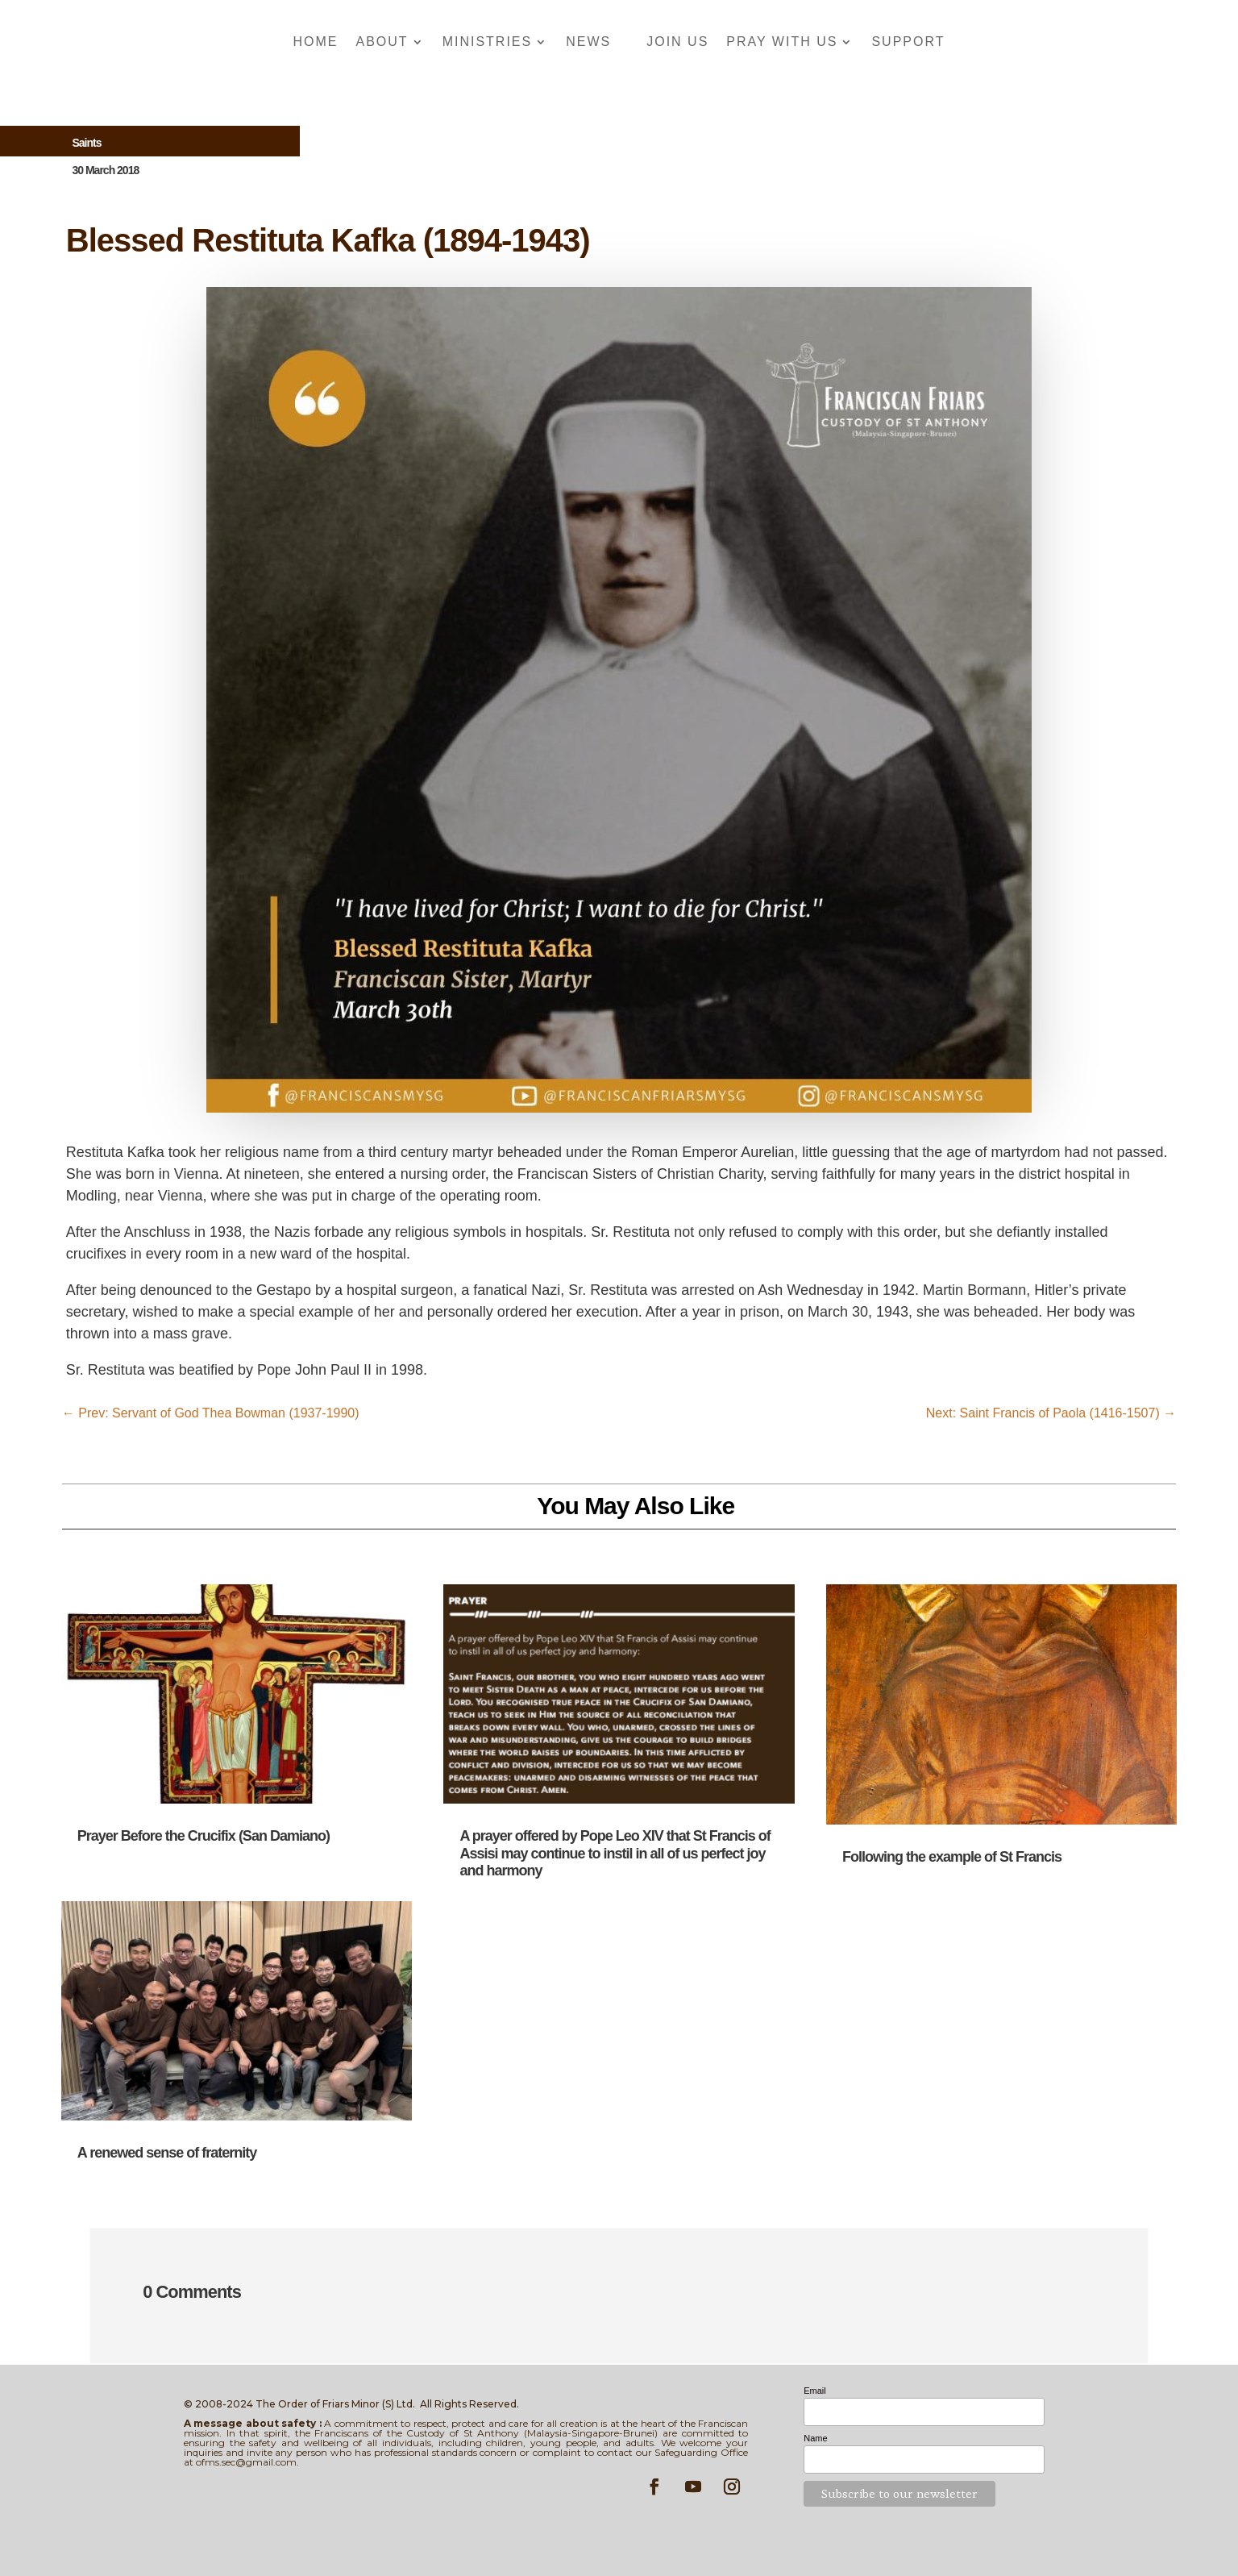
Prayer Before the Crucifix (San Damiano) (203, 1836)
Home (316, 41)
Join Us (677, 41)
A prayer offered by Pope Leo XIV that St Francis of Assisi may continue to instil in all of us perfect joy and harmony (614, 1853)
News (588, 41)
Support (908, 41)
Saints (86, 142)
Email (815, 2390)
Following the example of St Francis (951, 1857)
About (382, 41)
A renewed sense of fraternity (166, 2153)
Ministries (487, 41)
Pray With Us (781, 41)
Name (815, 2438)
